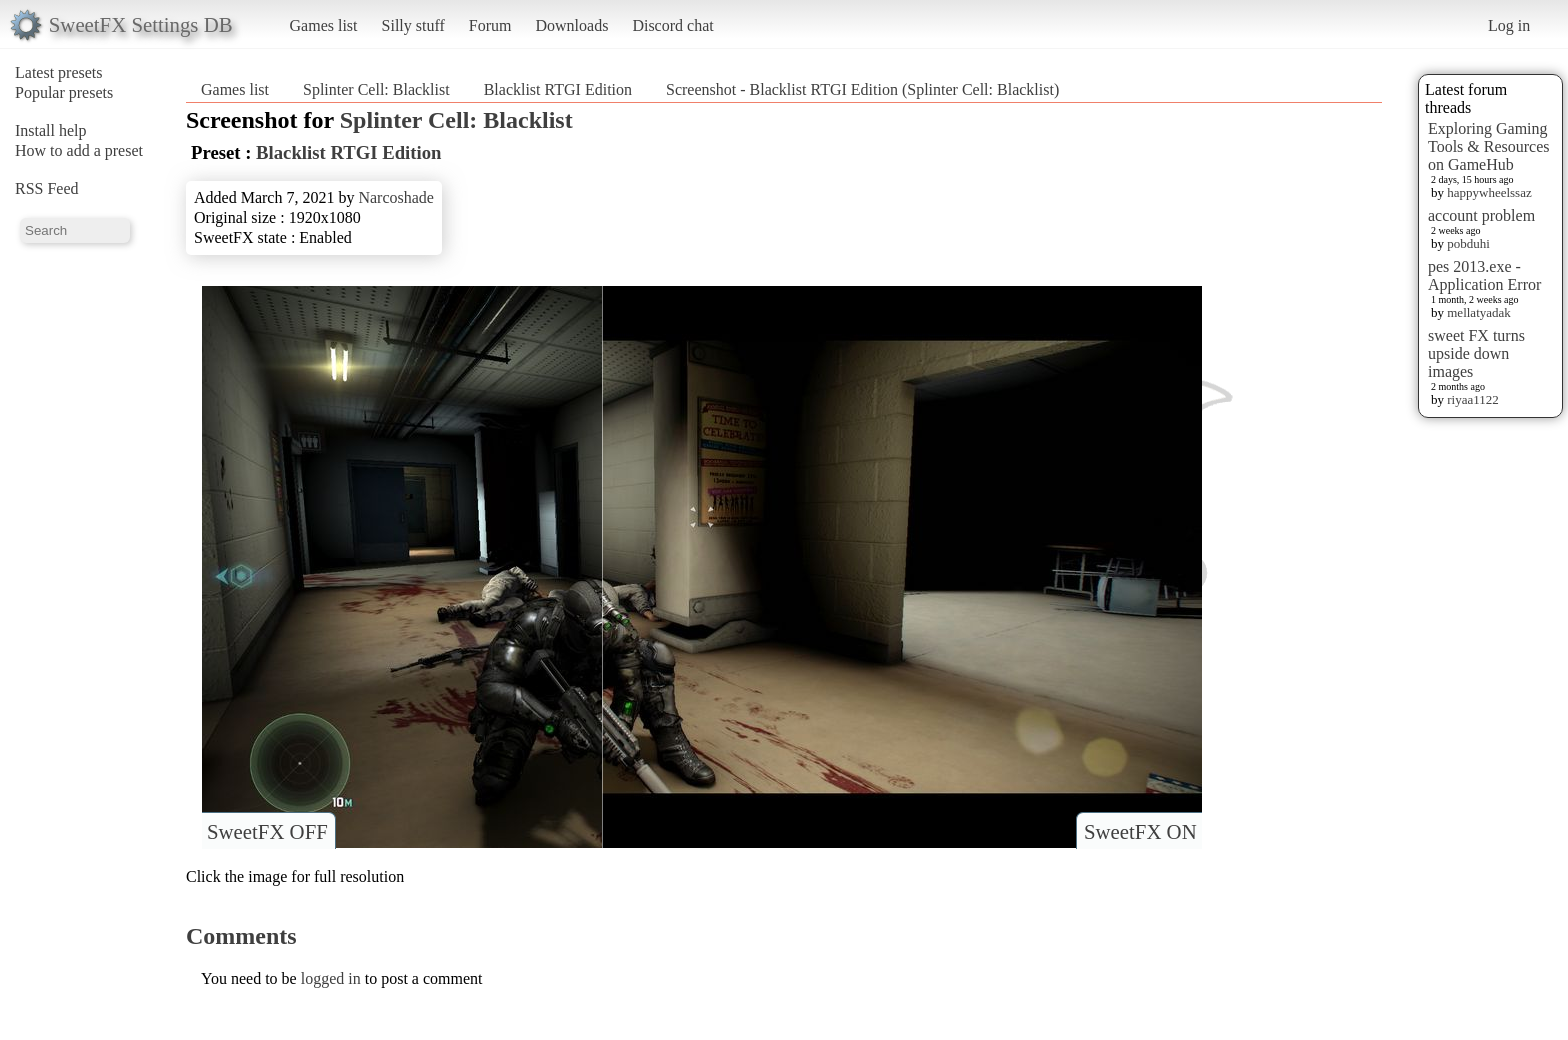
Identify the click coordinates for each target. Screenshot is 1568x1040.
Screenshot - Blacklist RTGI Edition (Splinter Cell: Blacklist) (862, 89)
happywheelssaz (1489, 192)
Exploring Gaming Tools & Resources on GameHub (1489, 146)
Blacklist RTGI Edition (558, 89)
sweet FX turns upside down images (1476, 353)
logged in (331, 978)
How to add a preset (79, 150)
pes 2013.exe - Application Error (1484, 275)
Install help (51, 130)
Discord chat (672, 25)
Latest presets (59, 72)
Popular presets (64, 92)
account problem (1481, 215)
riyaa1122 (1473, 399)
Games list (324, 25)
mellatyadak (1479, 312)
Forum (490, 25)
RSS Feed (47, 188)
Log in (1509, 25)
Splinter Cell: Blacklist (376, 89)
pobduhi (1468, 243)
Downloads (571, 25)
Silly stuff (413, 25)
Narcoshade (396, 197)
